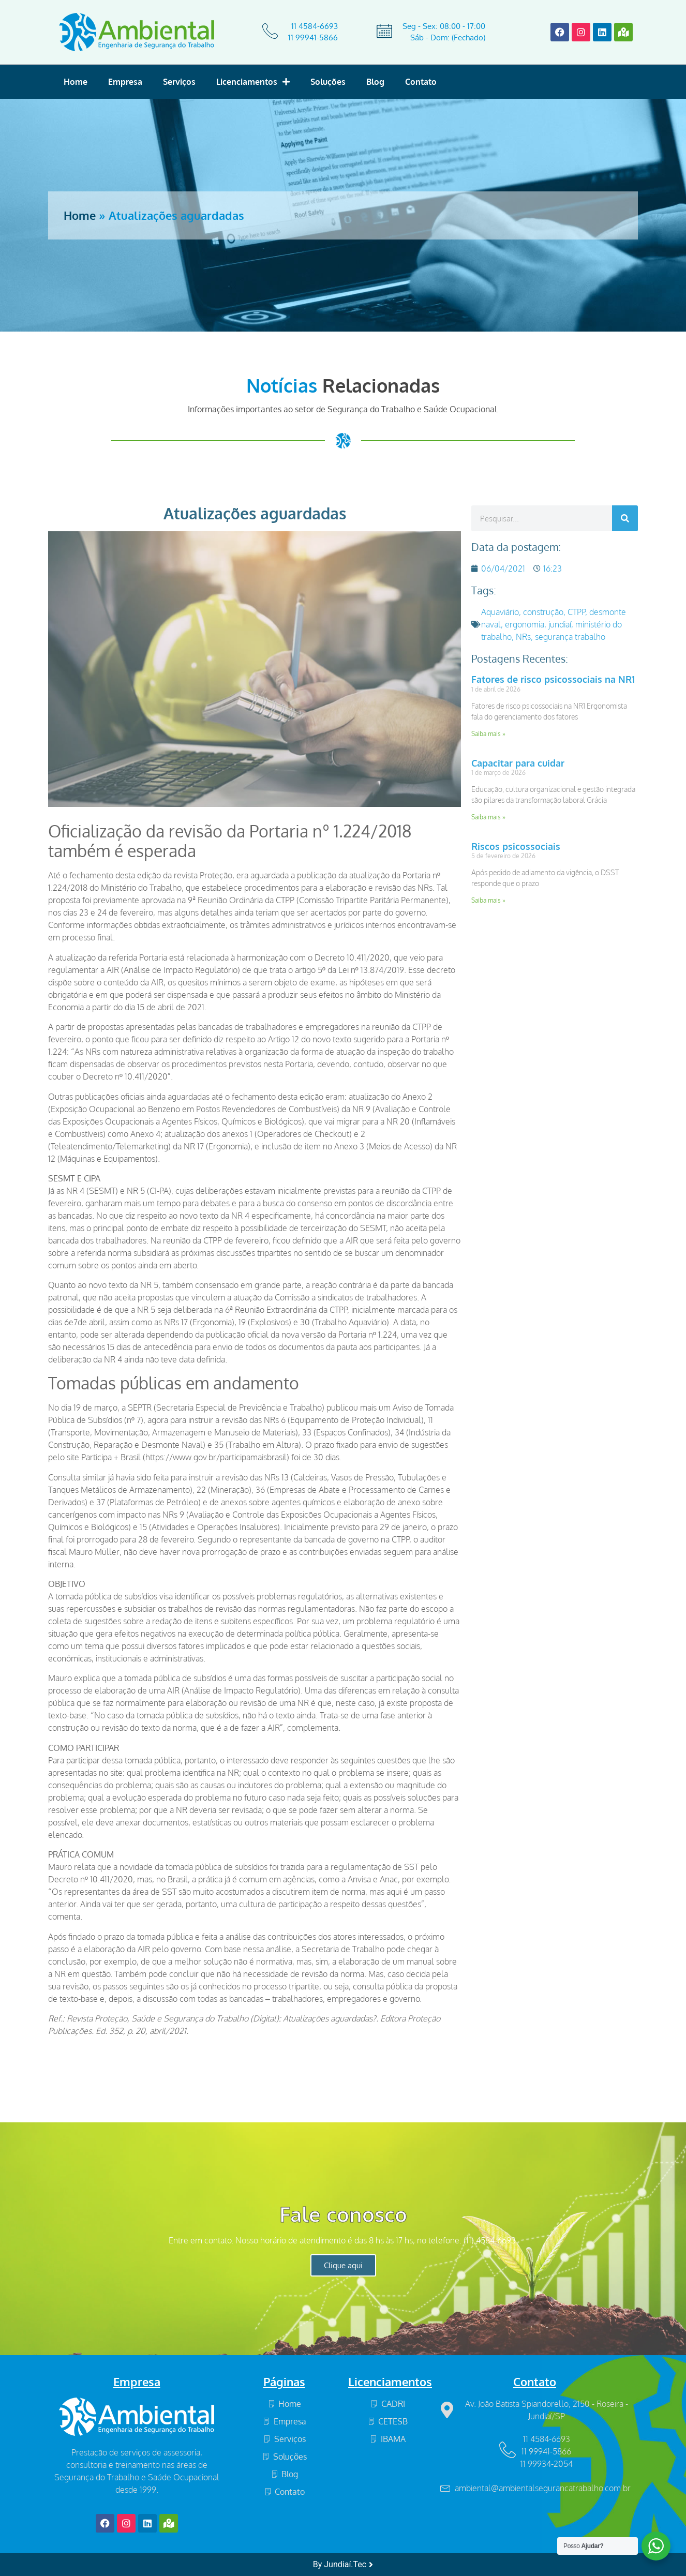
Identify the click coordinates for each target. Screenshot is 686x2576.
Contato (421, 82)
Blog (375, 82)
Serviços (179, 82)
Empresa (125, 82)
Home (75, 82)
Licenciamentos (253, 81)
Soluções (328, 82)
